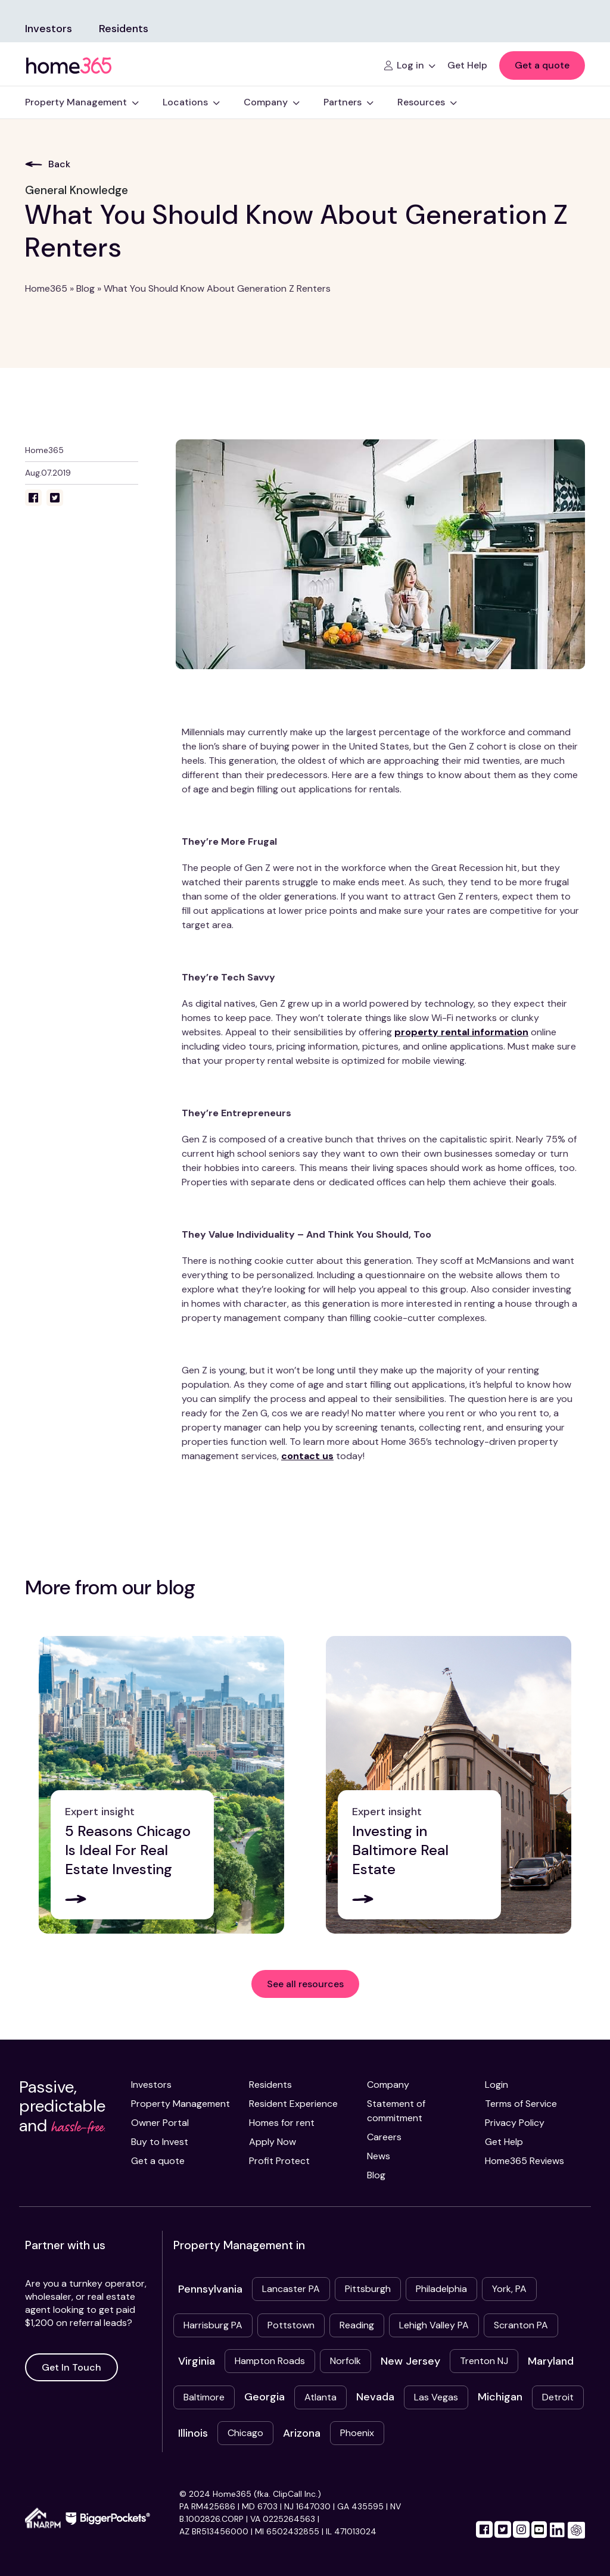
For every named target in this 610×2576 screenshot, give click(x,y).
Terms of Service (521, 2103)
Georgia (264, 2397)
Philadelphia (441, 2289)
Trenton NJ (484, 2361)
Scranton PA (521, 2325)
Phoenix (357, 2433)
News (378, 2156)
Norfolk (345, 2361)
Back (47, 164)
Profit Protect (279, 2161)
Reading (357, 2325)
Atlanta (320, 2397)
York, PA (509, 2289)
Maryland (551, 2361)
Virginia (196, 2361)
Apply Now (272, 2141)
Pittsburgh (368, 2289)
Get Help (504, 2141)
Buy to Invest (159, 2141)
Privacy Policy (514, 2122)
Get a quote (542, 65)
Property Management (180, 2103)
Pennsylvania (210, 2289)
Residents (123, 28)
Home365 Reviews (524, 2161)
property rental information (461, 1032)
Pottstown (291, 2325)
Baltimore (204, 2397)
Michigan (500, 2397)
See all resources (305, 1984)
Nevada (375, 2397)
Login (496, 2084)
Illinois (193, 2433)
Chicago (245, 2433)
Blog (85, 288)
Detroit (558, 2397)
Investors (48, 28)
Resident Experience (293, 2103)
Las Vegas (436, 2397)
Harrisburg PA (212, 2325)
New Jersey (410, 2361)
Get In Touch (71, 2367)
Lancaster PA (291, 2289)
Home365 (46, 288)
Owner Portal (160, 2122)
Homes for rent (282, 2122)
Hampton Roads (270, 2361)
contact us (307, 1456)
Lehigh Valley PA (434, 2325)
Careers (384, 2137)
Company (388, 2084)
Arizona (301, 2433)
